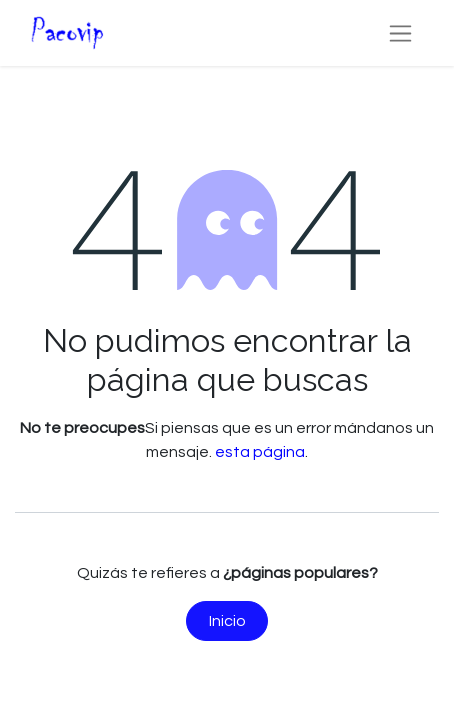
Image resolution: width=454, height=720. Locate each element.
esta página (260, 452)
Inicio (227, 621)
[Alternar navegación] (400, 33)
